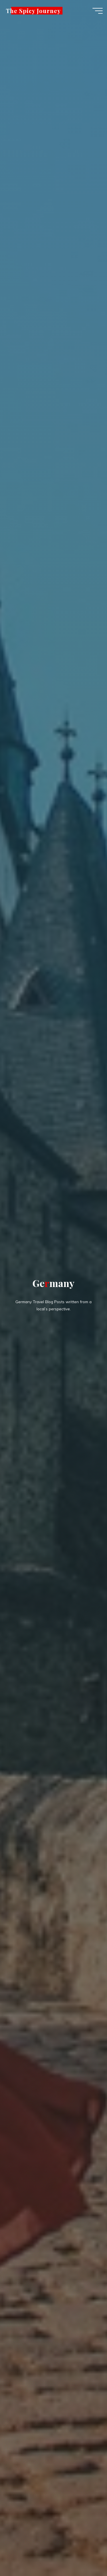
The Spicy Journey (33, 10)
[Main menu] (97, 11)
